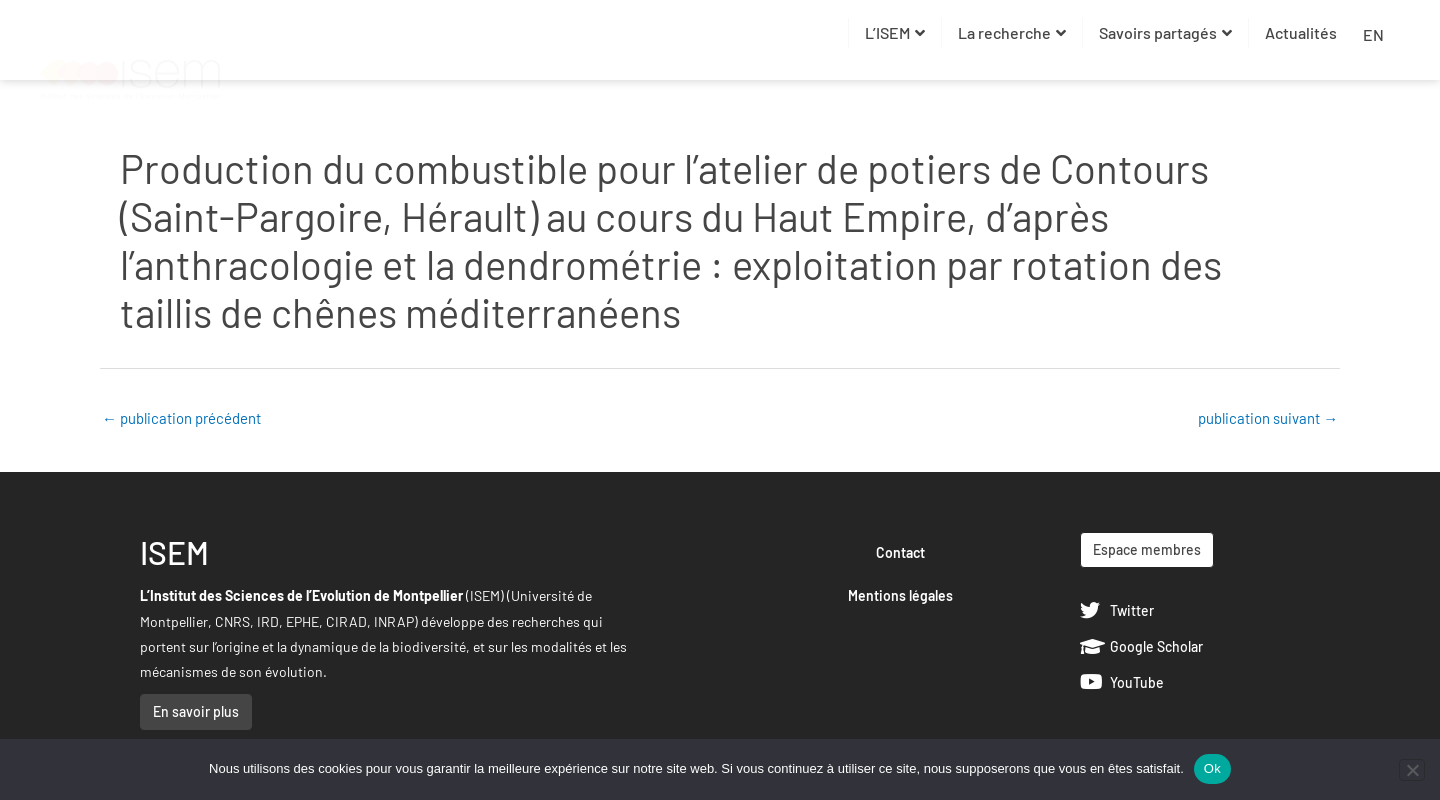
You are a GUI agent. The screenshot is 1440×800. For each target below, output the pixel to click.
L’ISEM (895, 32)
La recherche (1012, 32)
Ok (1212, 768)
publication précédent (181, 418)
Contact (900, 552)
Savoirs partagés (1165, 32)
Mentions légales (900, 595)
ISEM (174, 552)
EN (1373, 34)
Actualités (1301, 32)
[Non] (1412, 770)
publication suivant (1268, 418)
